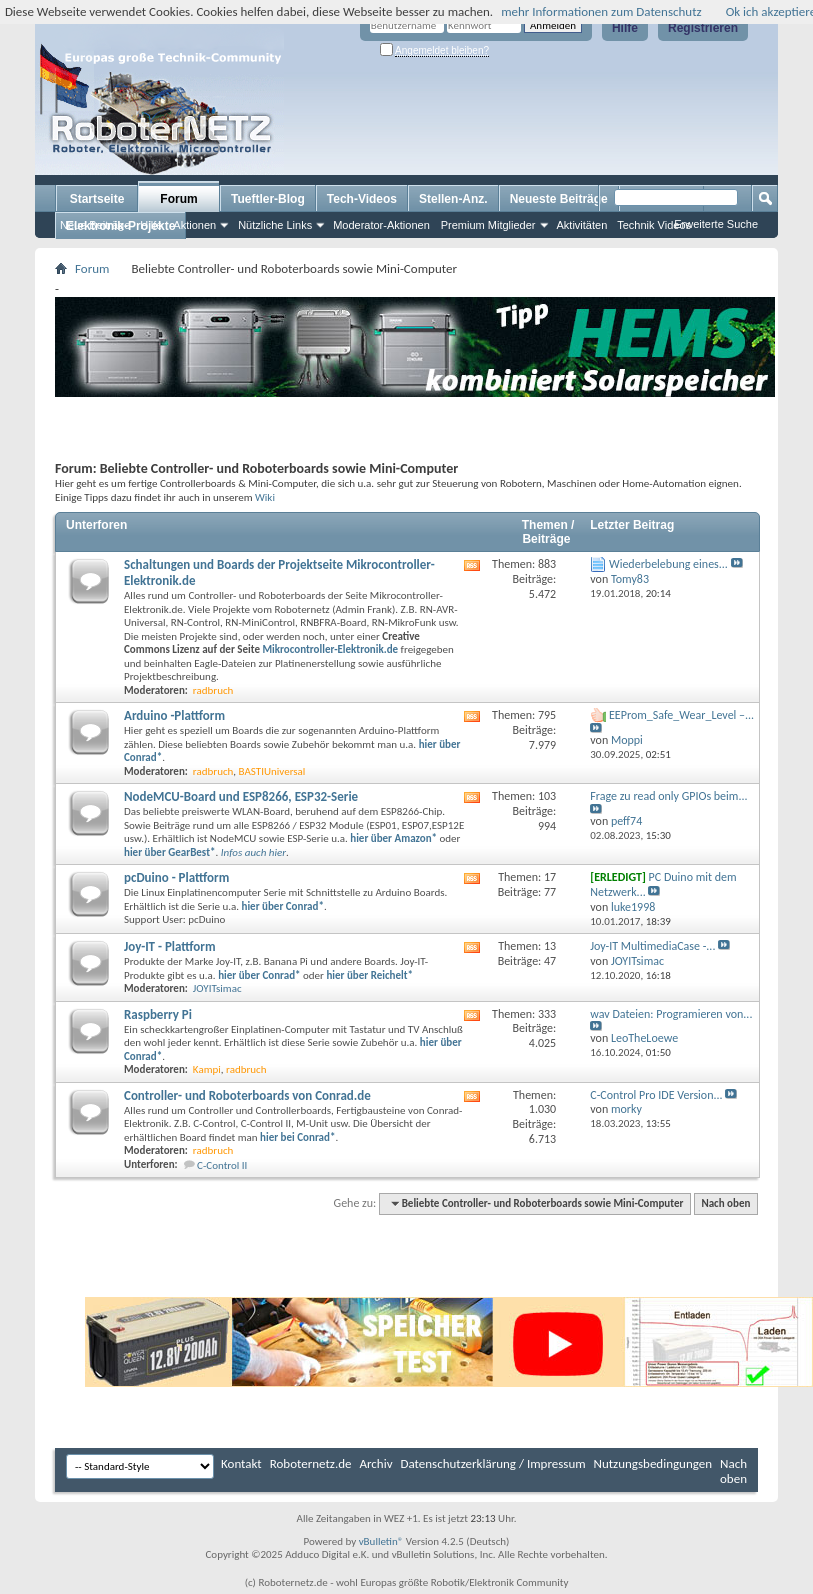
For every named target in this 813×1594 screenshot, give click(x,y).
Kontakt (241, 1463)
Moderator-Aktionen (381, 225)
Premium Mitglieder (488, 225)
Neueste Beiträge (559, 199)
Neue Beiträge (95, 225)
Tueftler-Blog (268, 199)
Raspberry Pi (158, 1014)
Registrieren (703, 28)
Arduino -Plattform (174, 715)
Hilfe (625, 28)
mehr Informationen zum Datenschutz (601, 11)
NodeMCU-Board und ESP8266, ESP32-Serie (241, 796)
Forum (178, 199)
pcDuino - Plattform (176, 877)
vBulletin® (381, 1541)
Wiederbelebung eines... (668, 564)
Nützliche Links (275, 225)
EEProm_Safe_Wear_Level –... (681, 715)
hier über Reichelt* (369, 975)
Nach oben (725, 1203)
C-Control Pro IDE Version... (656, 1095)
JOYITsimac (217, 988)
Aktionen (194, 225)
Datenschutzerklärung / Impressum (493, 1463)
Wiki (265, 497)
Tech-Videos (362, 199)
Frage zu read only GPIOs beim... (668, 796)
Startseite (97, 199)
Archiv (376, 1463)
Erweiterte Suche (716, 224)
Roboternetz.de (311, 1463)
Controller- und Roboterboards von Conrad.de (247, 1095)
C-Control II (222, 1165)
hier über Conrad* (259, 975)
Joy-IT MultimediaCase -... (652, 946)
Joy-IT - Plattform (170, 946)
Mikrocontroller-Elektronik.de (330, 649)
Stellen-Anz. (453, 199)
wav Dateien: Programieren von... (671, 1014)
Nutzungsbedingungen (653, 1463)
